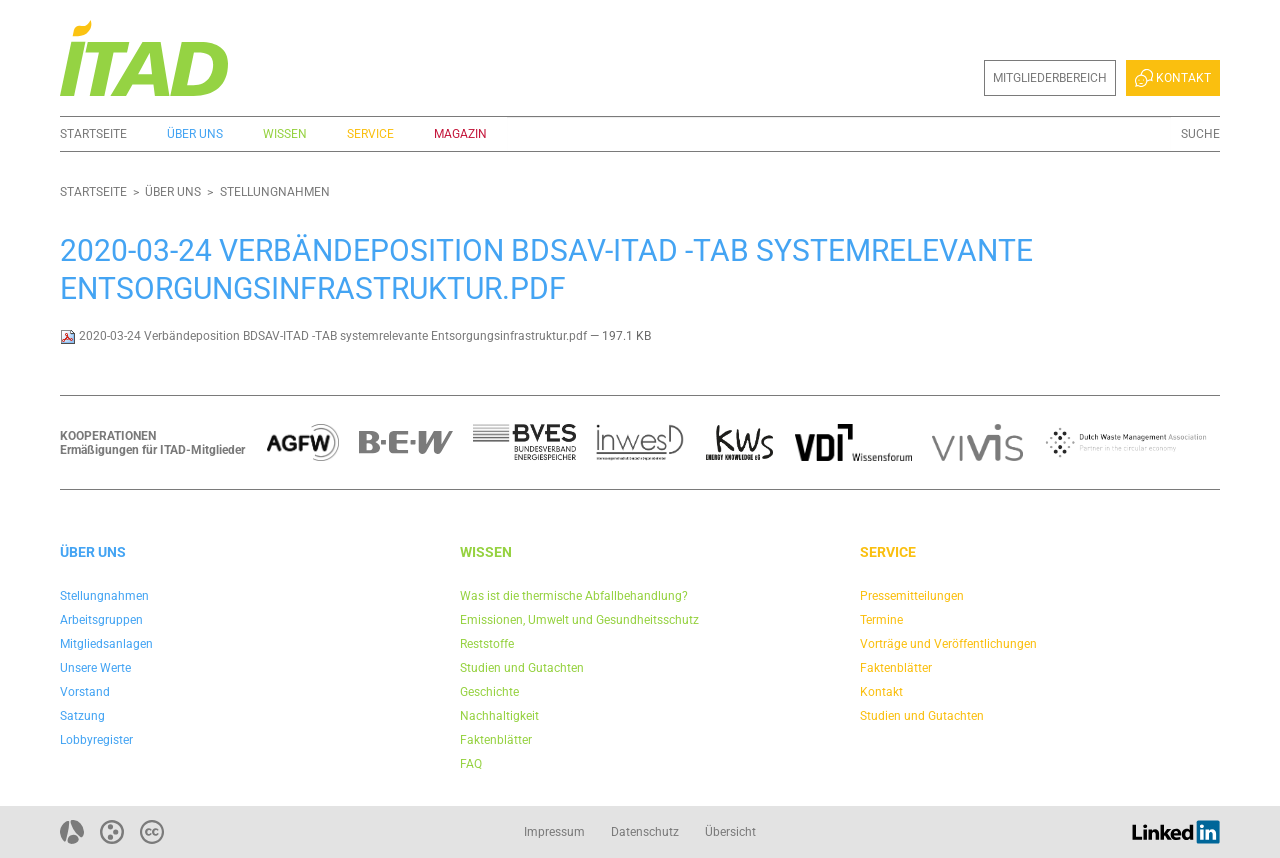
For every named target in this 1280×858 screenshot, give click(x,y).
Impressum (554, 832)
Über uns (195, 134)
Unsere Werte (95, 668)
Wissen (285, 134)
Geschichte (489, 692)
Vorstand (85, 692)
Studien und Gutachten (522, 668)
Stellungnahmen (275, 192)
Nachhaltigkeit (499, 716)
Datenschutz (645, 832)
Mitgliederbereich (1050, 78)
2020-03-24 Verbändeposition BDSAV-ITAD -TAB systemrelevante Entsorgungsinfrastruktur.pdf (325, 336)
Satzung (82, 716)
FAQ (471, 764)
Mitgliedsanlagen (106, 644)
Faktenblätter (496, 740)
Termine (881, 620)
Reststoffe (487, 644)
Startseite (93, 134)
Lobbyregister (96, 740)
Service (370, 134)
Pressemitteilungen (912, 596)
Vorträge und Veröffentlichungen (948, 644)
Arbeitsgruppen (101, 620)
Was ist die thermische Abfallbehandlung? (574, 596)
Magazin (460, 134)
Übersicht (730, 832)
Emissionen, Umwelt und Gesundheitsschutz (579, 620)
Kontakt (1173, 78)
